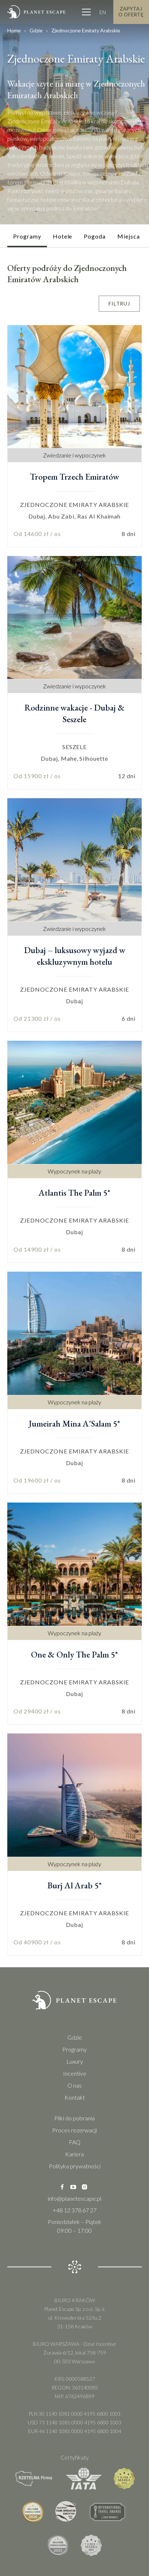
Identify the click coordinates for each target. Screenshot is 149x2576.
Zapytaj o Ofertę (131, 11)
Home (14, 30)
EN (102, 11)
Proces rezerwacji (74, 2130)
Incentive (74, 2073)
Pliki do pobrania (74, 2118)
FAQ (75, 2142)
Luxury (74, 2061)
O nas (74, 2085)
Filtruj (119, 303)
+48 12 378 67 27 (75, 2210)
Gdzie (36, 30)
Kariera (74, 2154)
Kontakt (74, 2097)
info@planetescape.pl (74, 2198)
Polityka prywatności (75, 2166)
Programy (74, 2049)
